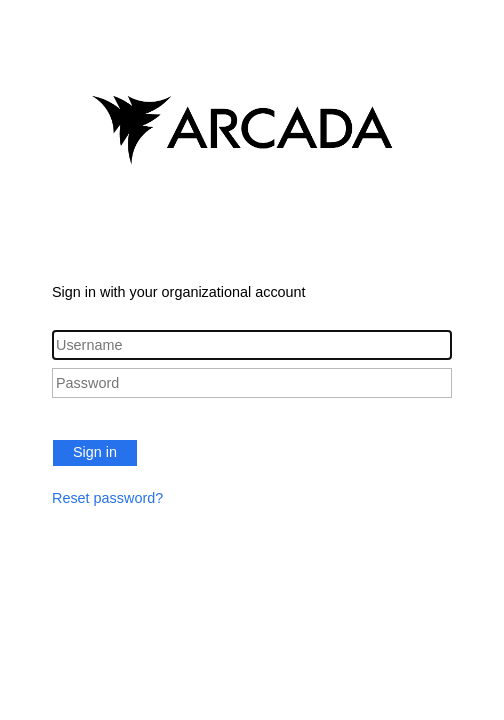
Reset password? (107, 498)
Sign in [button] (95, 452)
